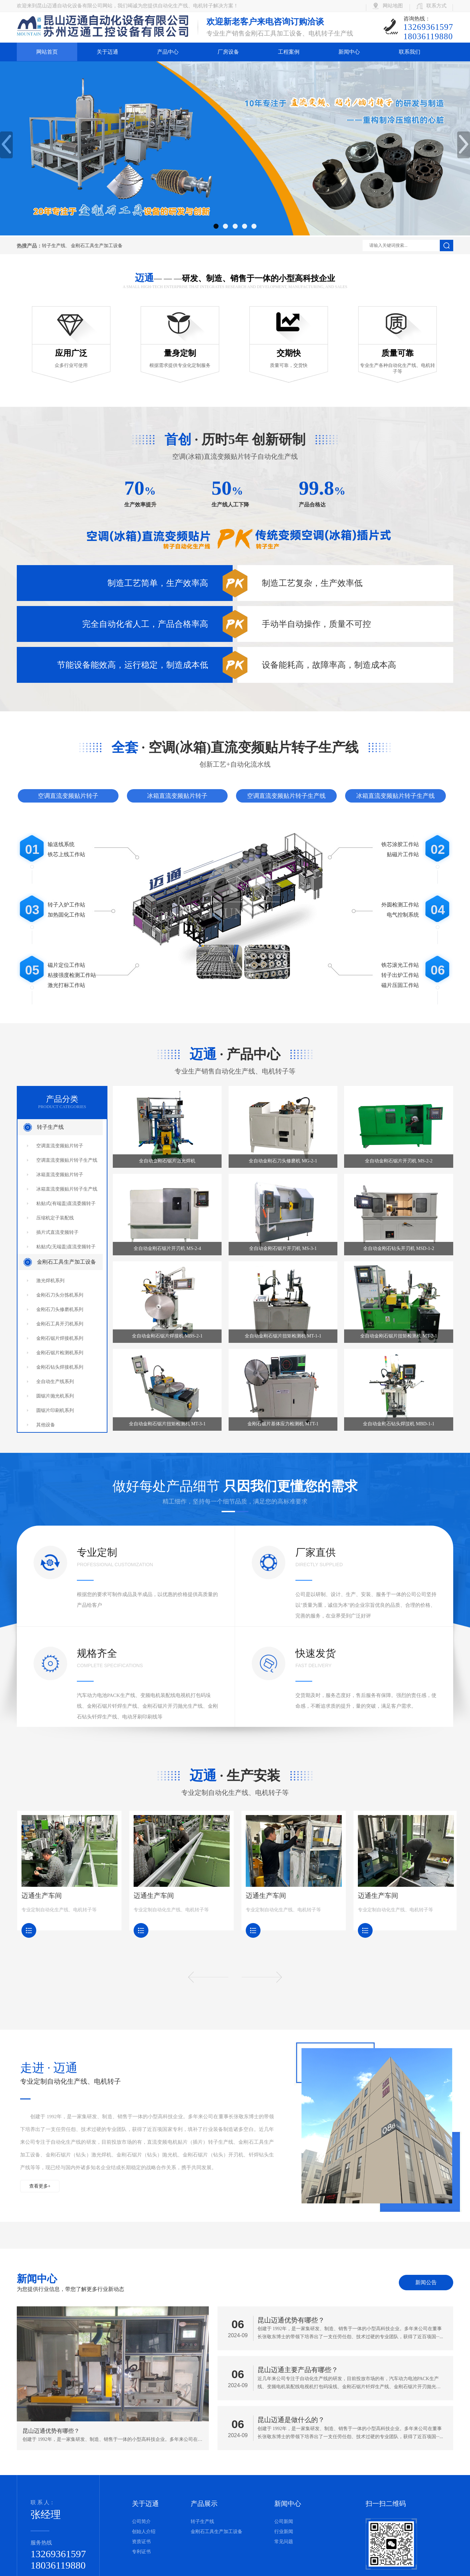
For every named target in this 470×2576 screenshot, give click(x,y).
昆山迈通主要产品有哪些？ (297, 2369)
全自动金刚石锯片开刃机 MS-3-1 (283, 1248)
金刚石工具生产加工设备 (97, 245)
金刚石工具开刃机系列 (59, 1323)
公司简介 (141, 2521)
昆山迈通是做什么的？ (291, 2419)
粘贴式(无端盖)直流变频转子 (66, 1246)
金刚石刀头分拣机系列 (59, 1295)
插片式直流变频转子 (57, 1232)
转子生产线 (53, 245)
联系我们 (409, 52)
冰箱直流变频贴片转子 (177, 795)
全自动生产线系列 (55, 1381)
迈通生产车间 (41, 1895)
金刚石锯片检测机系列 (59, 1352)
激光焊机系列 (50, 1280)
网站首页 (47, 52)
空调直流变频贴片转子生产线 (286, 795)
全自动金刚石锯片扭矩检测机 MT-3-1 (167, 1423)
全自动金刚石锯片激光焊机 (167, 1160)
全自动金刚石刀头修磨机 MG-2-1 (283, 1160)
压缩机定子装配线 (55, 1217)
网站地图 (393, 5)
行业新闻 (283, 2531)
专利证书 (141, 2551)
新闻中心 (349, 52)
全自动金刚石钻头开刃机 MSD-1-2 (398, 1248)
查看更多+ (40, 2186)
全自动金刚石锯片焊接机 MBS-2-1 (167, 1335)
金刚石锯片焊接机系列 (59, 1338)
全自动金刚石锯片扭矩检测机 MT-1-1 (283, 1335)
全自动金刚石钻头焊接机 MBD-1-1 (398, 1423)
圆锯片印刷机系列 (55, 1410)
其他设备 (45, 1424)
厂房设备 (228, 52)
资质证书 (141, 2541)
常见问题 (283, 2541)
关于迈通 (107, 52)
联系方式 (436, 5)
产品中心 (168, 52)
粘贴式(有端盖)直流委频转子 (66, 1203)
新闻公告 (426, 2282)
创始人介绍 (143, 2531)
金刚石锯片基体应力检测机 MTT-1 (282, 1423)
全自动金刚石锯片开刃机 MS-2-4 (167, 1248)
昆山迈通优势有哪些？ (291, 2320)
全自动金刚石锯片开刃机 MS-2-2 (398, 1160)
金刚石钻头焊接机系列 (59, 1367)
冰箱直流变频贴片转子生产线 (395, 795)
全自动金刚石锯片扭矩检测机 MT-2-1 (398, 1335)
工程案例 (288, 52)
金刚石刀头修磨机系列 (59, 1309)
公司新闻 (283, 2521)
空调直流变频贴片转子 (68, 795)
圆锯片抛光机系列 (55, 1396)
